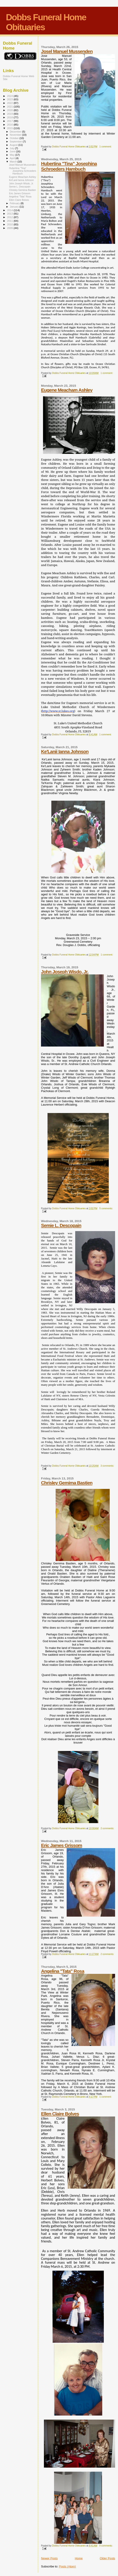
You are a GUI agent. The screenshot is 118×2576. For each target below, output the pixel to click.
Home (79, 2558)
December (16, 131)
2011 (10, 220)
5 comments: (106, 1208)
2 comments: (107, 1828)
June (13, 151)
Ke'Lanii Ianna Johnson (64, 751)
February (15, 203)
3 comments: (107, 1466)
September (16, 141)
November (16, 134)
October (15, 138)
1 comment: (105, 146)
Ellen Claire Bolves (60, 2113)
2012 (10, 217)
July (12, 148)
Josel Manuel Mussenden (67, 51)
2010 (10, 224)
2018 (10, 117)
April (13, 158)
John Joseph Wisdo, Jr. (64, 971)
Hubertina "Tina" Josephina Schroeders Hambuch (69, 166)
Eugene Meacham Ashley (66, 390)
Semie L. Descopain (61, 1225)
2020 (10, 110)
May (12, 154)
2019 (10, 113)
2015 (10, 128)
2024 (10, 95)
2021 (10, 106)
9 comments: (106, 2545)
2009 (10, 227)
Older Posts (107, 2558)
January (15, 206)
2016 (10, 124)
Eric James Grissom (61, 1845)
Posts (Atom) (67, 2566)
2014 (10, 210)
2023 (10, 99)
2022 (10, 102)
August (14, 145)
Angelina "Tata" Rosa (62, 1971)
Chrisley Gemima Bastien (66, 1482)
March (14, 161)
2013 (10, 213)
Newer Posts (49, 2558)
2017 (10, 120)
